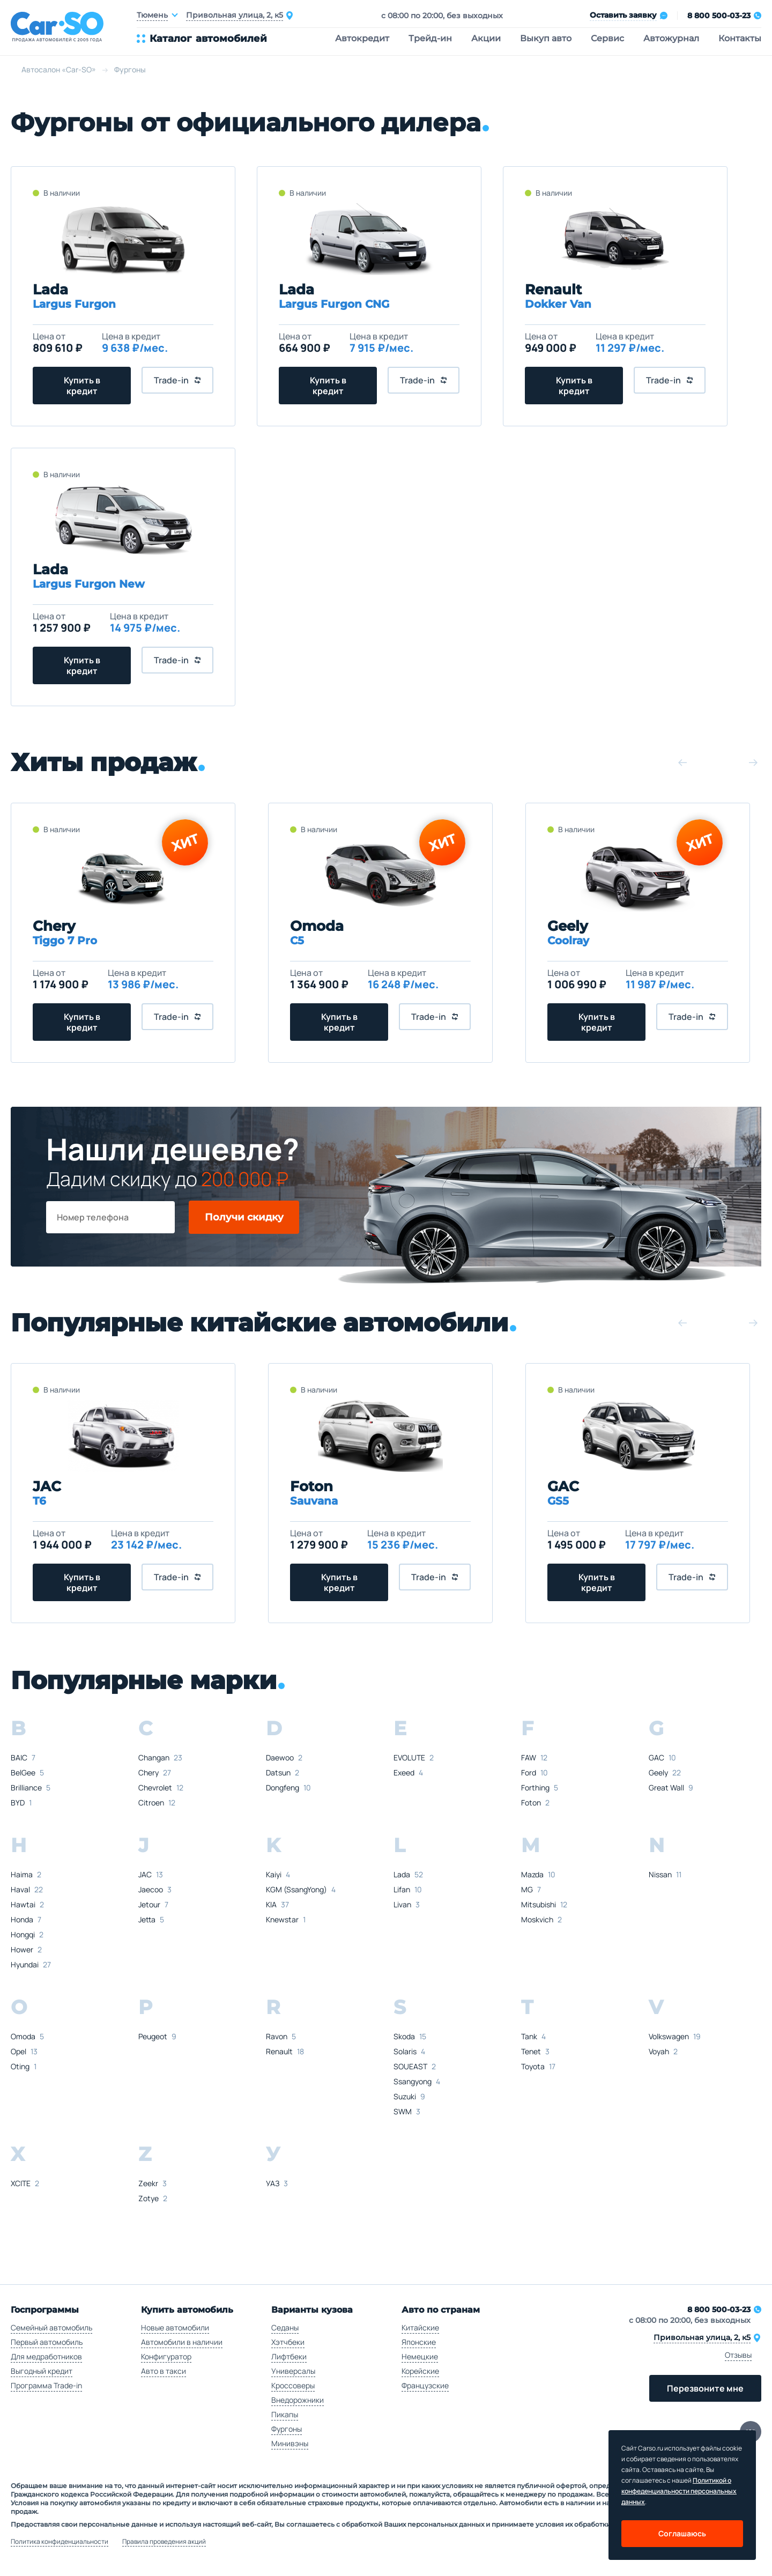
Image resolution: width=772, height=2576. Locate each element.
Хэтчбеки (288, 2342)
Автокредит (362, 38)
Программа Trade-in (46, 2385)
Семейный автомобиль (51, 2327)
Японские (419, 2342)
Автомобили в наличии (181, 2342)
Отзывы (738, 2355)
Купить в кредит (82, 385)
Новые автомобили (175, 2327)
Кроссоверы (293, 2385)
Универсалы (293, 2371)
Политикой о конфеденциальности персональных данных (679, 2491)
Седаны (285, 2327)
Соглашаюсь (682, 2533)
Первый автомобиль (47, 2342)
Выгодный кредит (41, 2371)
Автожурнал (671, 38)
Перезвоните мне (705, 2388)
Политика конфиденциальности (59, 2541)
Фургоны (286, 2429)
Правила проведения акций (164, 2541)
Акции (486, 38)
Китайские (420, 2327)
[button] (682, 762)
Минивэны (289, 2443)
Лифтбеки (289, 2356)
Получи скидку (244, 1217)
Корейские (420, 2371)
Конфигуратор (166, 2356)
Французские (425, 2385)
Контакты (739, 38)
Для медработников (46, 2356)
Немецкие (420, 2356)
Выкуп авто (545, 38)
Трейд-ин (430, 38)
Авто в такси (163, 2371)
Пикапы (284, 2414)
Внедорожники (297, 2400)
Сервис (607, 38)
